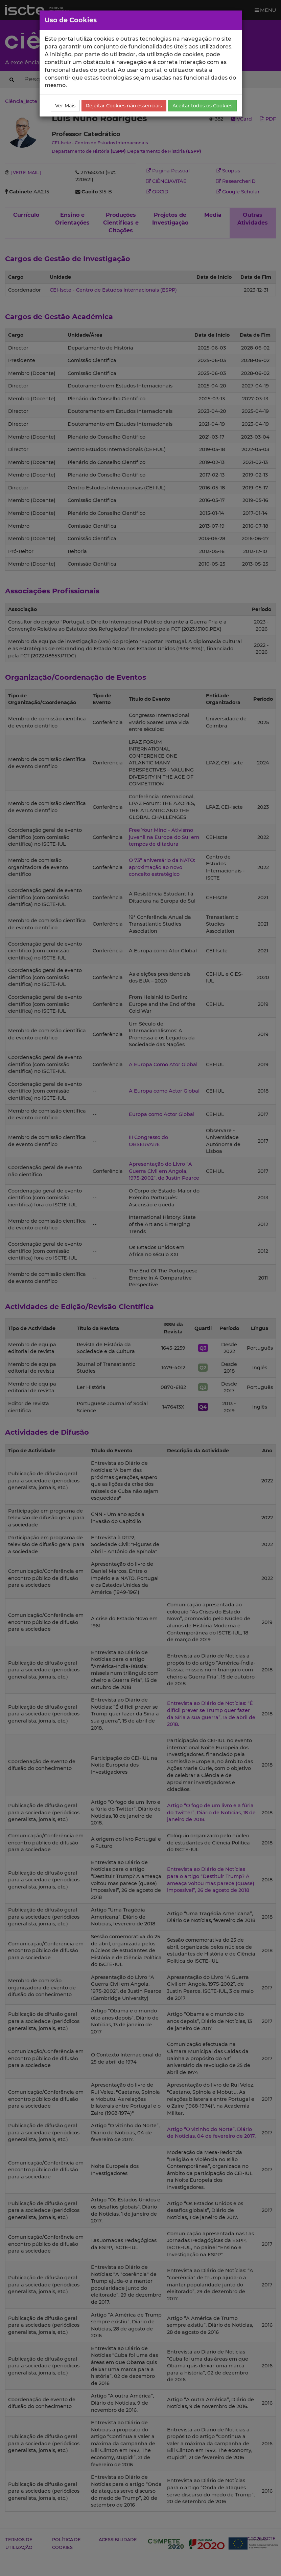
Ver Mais (65, 106)
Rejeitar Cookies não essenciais (124, 106)
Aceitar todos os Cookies (202, 106)
